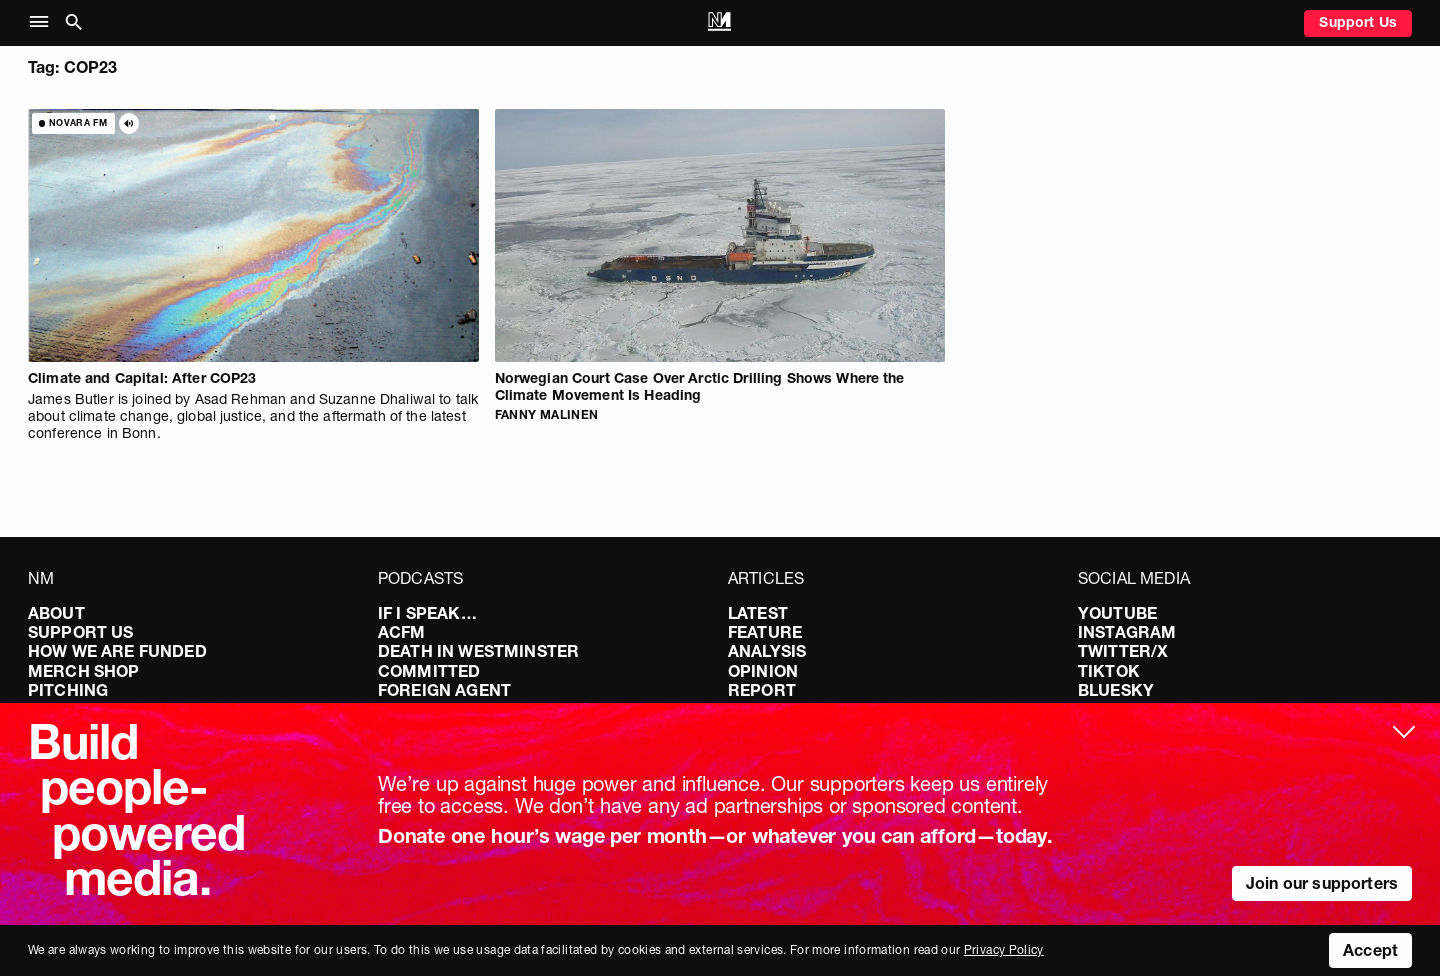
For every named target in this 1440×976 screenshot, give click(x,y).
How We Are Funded (117, 651)
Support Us (1358, 22)
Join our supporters (1322, 883)
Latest (758, 613)
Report (762, 690)
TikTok (1109, 671)
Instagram (1127, 632)
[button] (43, 22)
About (56, 613)
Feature (765, 632)
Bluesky (1116, 690)
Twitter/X (1123, 651)
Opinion (763, 671)
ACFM (402, 632)
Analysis (767, 651)
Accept (1370, 950)
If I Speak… (427, 613)
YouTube (1117, 613)
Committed (429, 671)
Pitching (68, 690)
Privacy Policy (1004, 949)
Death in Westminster (478, 651)
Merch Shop (84, 671)
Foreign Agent (444, 690)
